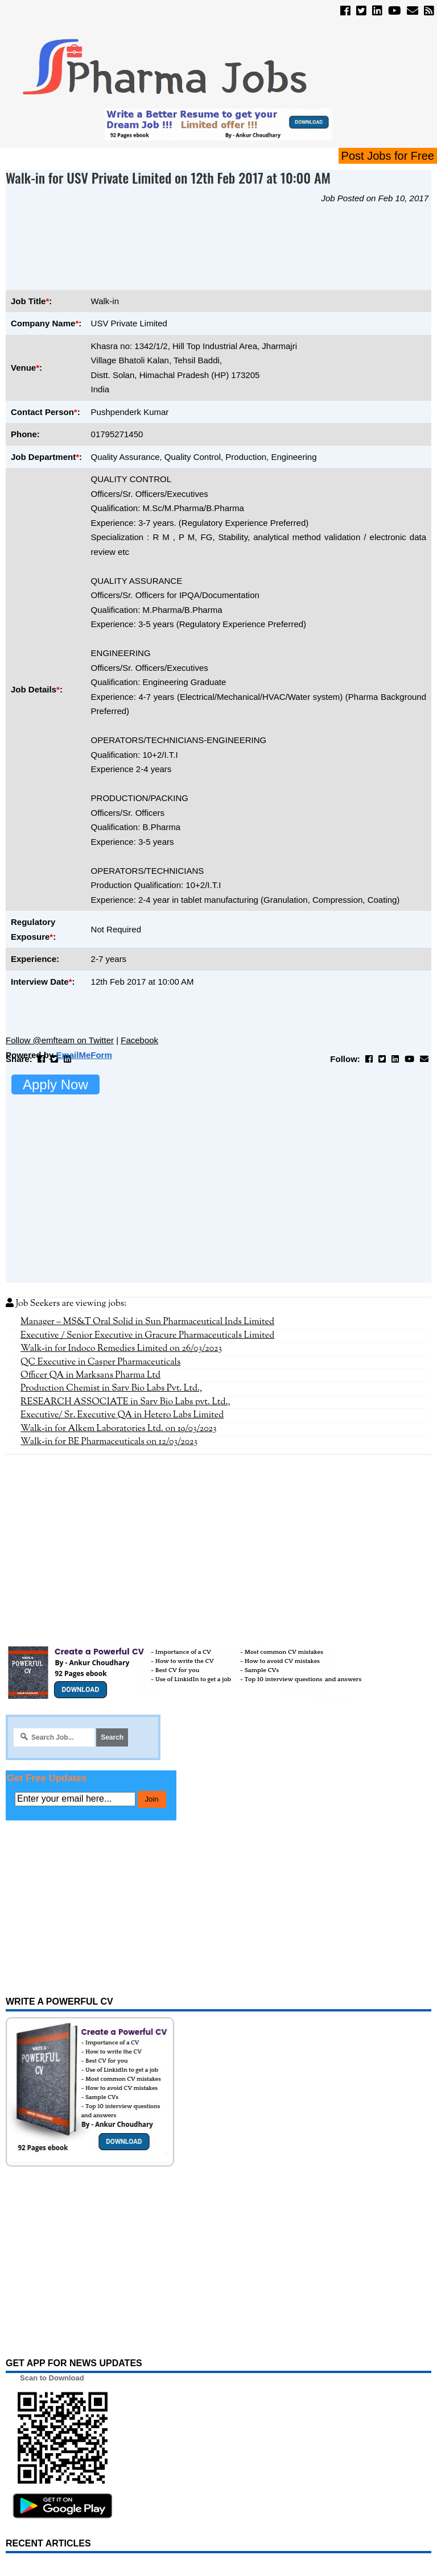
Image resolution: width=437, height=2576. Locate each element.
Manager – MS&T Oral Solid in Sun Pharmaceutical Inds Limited (147, 1322)
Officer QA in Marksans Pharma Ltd (90, 1375)
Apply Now (55, 1084)
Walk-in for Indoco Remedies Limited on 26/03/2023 (121, 1348)
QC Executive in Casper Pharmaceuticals (100, 1362)
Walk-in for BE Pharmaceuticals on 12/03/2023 (108, 1442)
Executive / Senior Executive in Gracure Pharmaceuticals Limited (147, 1335)
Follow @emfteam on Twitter (60, 1040)
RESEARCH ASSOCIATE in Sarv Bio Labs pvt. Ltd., (125, 1402)
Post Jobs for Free (387, 156)
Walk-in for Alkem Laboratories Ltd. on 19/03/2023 (118, 1428)
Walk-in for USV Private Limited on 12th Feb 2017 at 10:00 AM (168, 177)
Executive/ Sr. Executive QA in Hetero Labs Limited (122, 1415)
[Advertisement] (213, 245)
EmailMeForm (84, 1055)
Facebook (139, 1040)
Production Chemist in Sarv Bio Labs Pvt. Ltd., (111, 1388)
